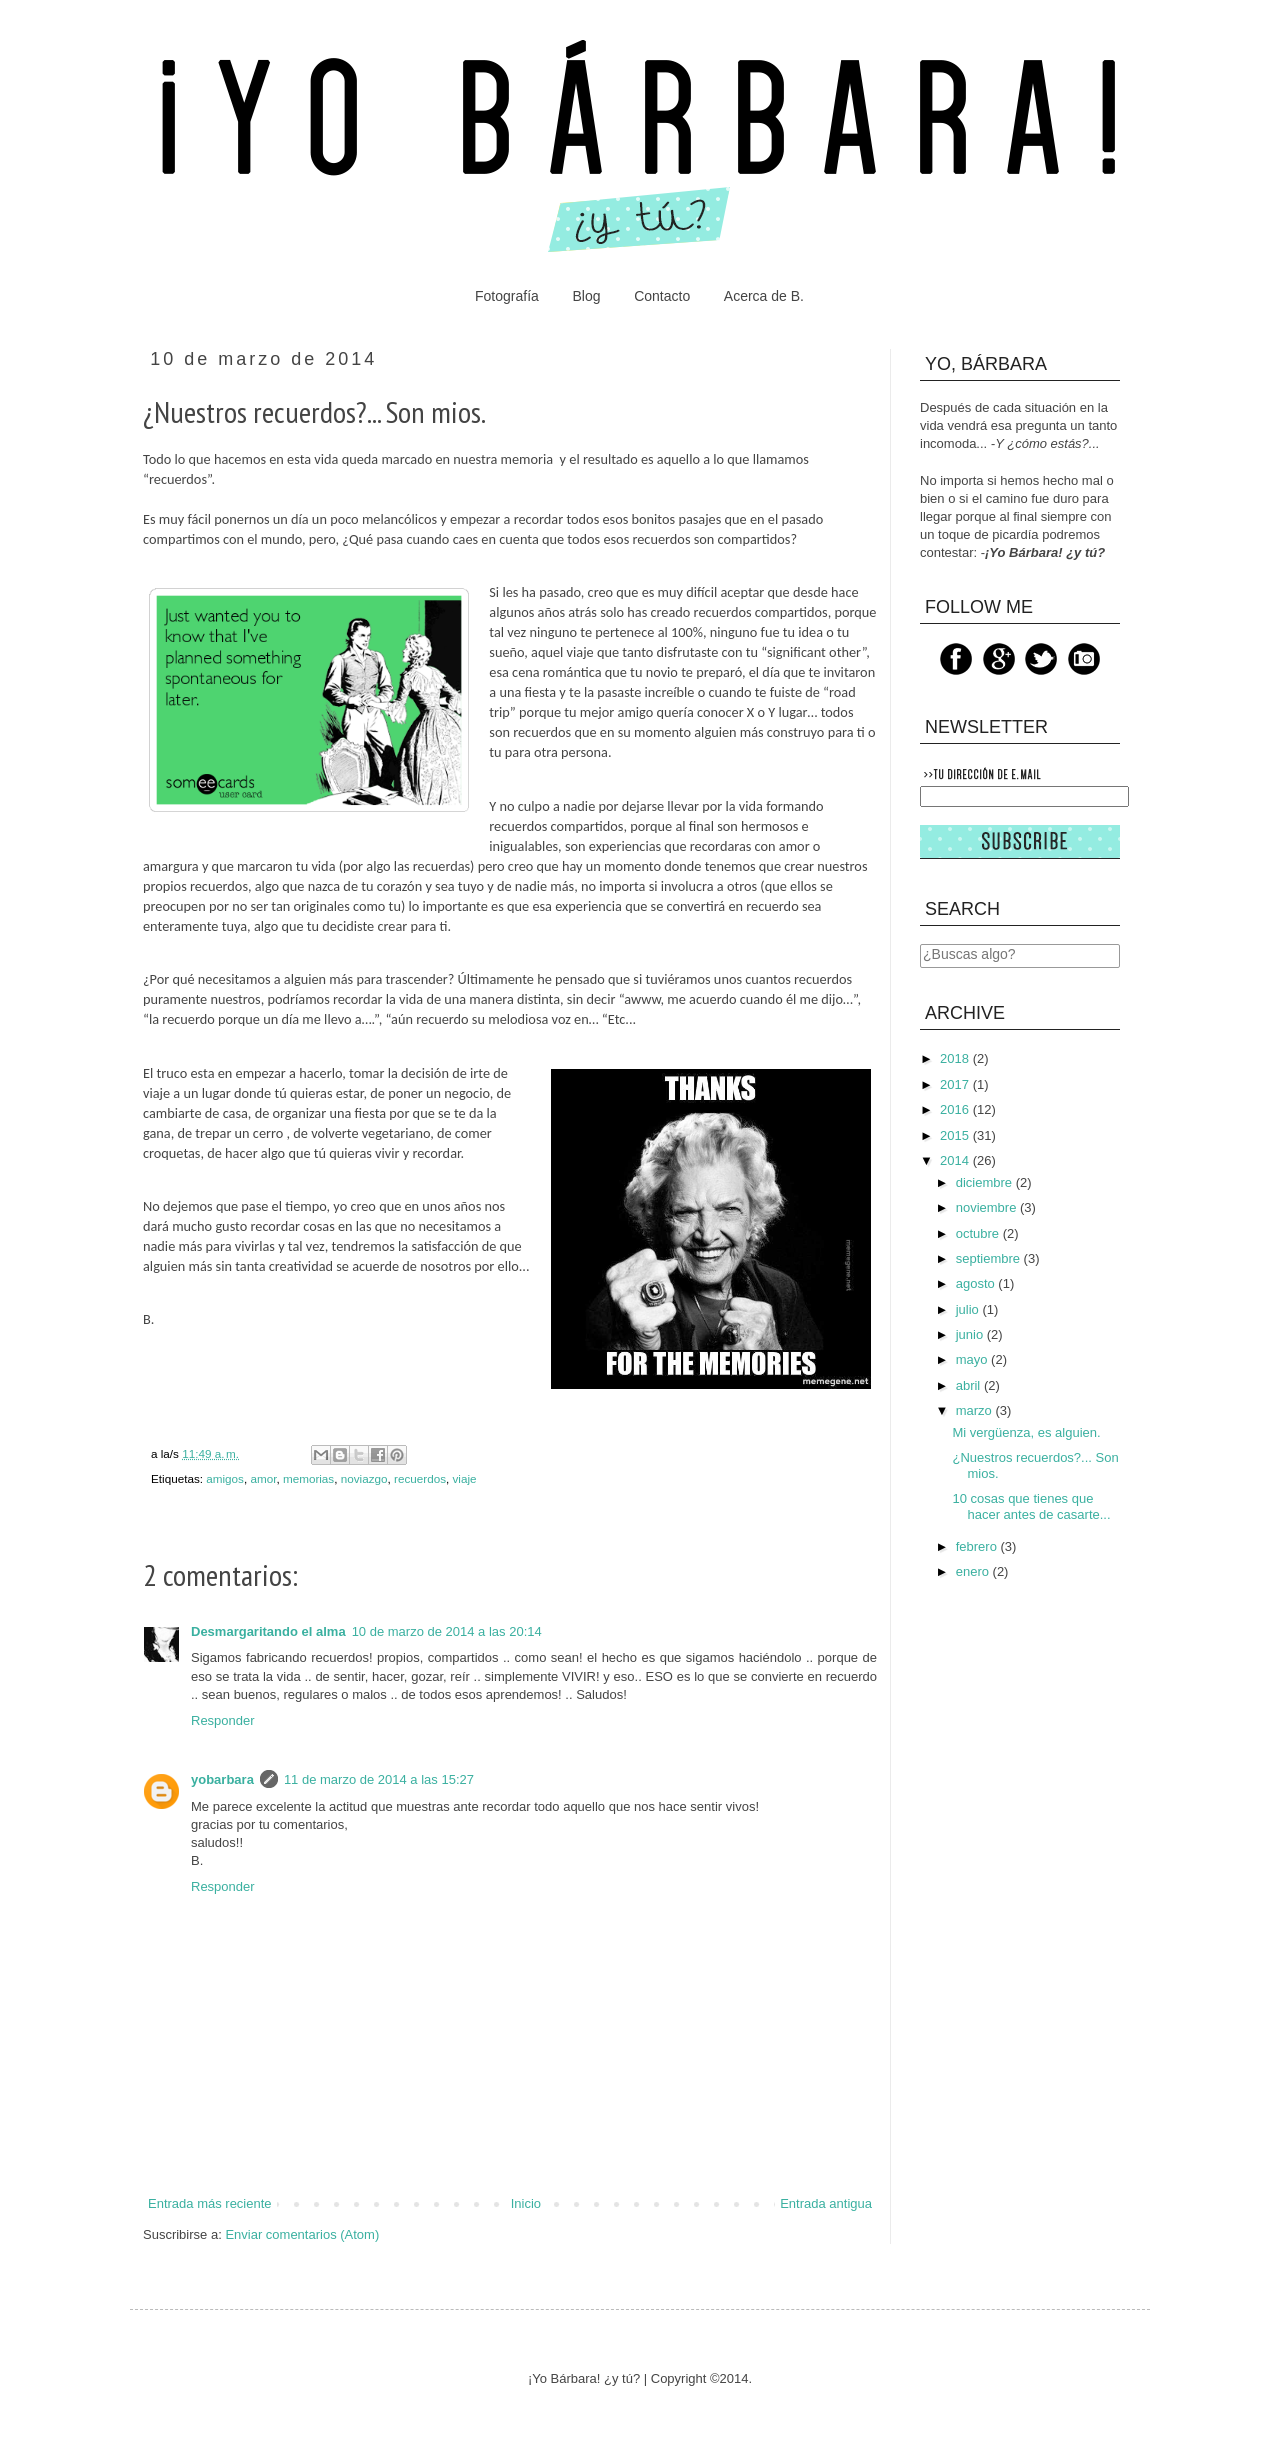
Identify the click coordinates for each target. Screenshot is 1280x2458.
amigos (225, 1478)
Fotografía (507, 296)
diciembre (986, 1182)
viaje (465, 1478)
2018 (956, 1058)
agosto (977, 1283)
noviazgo (364, 1478)
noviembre (988, 1207)
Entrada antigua (826, 2203)
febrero (978, 1546)
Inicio (526, 2203)
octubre (979, 1233)
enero (974, 1571)
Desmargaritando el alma (268, 1631)
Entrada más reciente (210, 2203)
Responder (223, 1720)
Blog (586, 296)
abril (970, 1385)
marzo (976, 1410)
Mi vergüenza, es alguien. (1026, 1432)
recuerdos (420, 1478)
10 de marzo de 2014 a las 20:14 (447, 1631)
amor (263, 1478)
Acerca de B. (764, 296)
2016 (956, 1109)
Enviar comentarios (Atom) (302, 2234)
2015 (956, 1135)
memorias (308, 1478)
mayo (973, 1359)
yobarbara (222, 1779)
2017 (956, 1084)
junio (971, 1334)
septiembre (990, 1258)
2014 (956, 1160)
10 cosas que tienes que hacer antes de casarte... (1031, 1506)
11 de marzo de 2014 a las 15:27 (379, 1779)
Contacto (662, 296)
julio (969, 1309)
